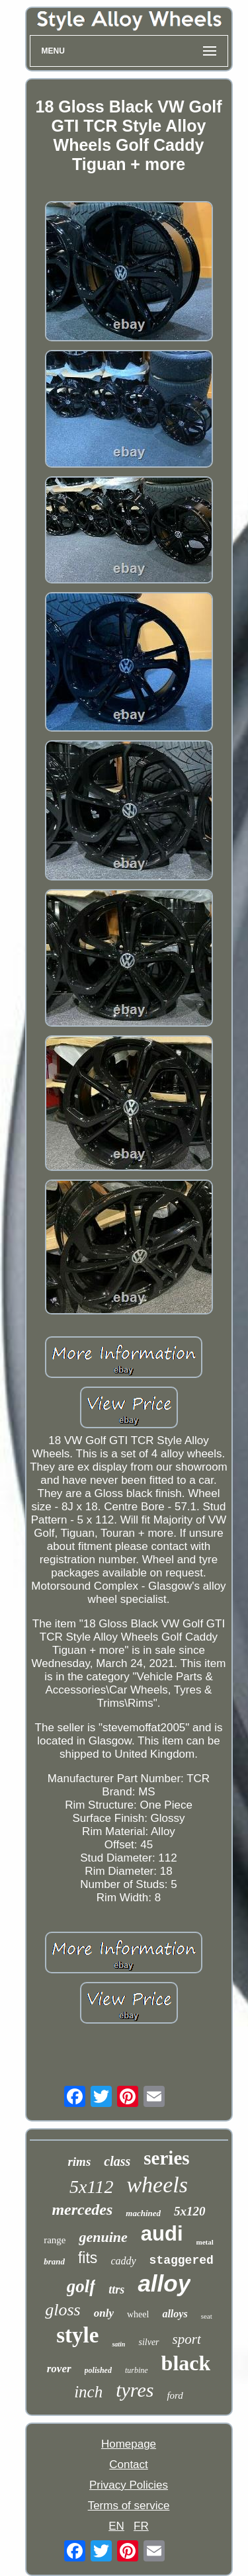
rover (59, 2368)
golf (81, 2286)
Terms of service (129, 2505)
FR (141, 2526)
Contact (128, 2464)
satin (118, 2344)
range (54, 2240)
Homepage (128, 2444)
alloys (174, 2313)
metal (205, 2242)
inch (88, 2392)
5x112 (91, 2186)
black (186, 2363)
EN (116, 2526)
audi (162, 2233)
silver (148, 2342)
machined (143, 2213)
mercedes (82, 2209)
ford (175, 2395)
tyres (134, 2390)
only (104, 2313)
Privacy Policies (128, 2485)
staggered (181, 2260)
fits (87, 2257)
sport (187, 2339)
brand (54, 2261)
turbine (136, 2370)
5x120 (190, 2211)
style (77, 2335)
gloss (62, 2309)
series (166, 2157)
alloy (164, 2283)
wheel (138, 2314)
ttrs (116, 2289)
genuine (103, 2237)
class (117, 2161)
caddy (123, 2260)
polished (98, 2370)
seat (206, 2316)
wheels (157, 2184)
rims (79, 2161)
